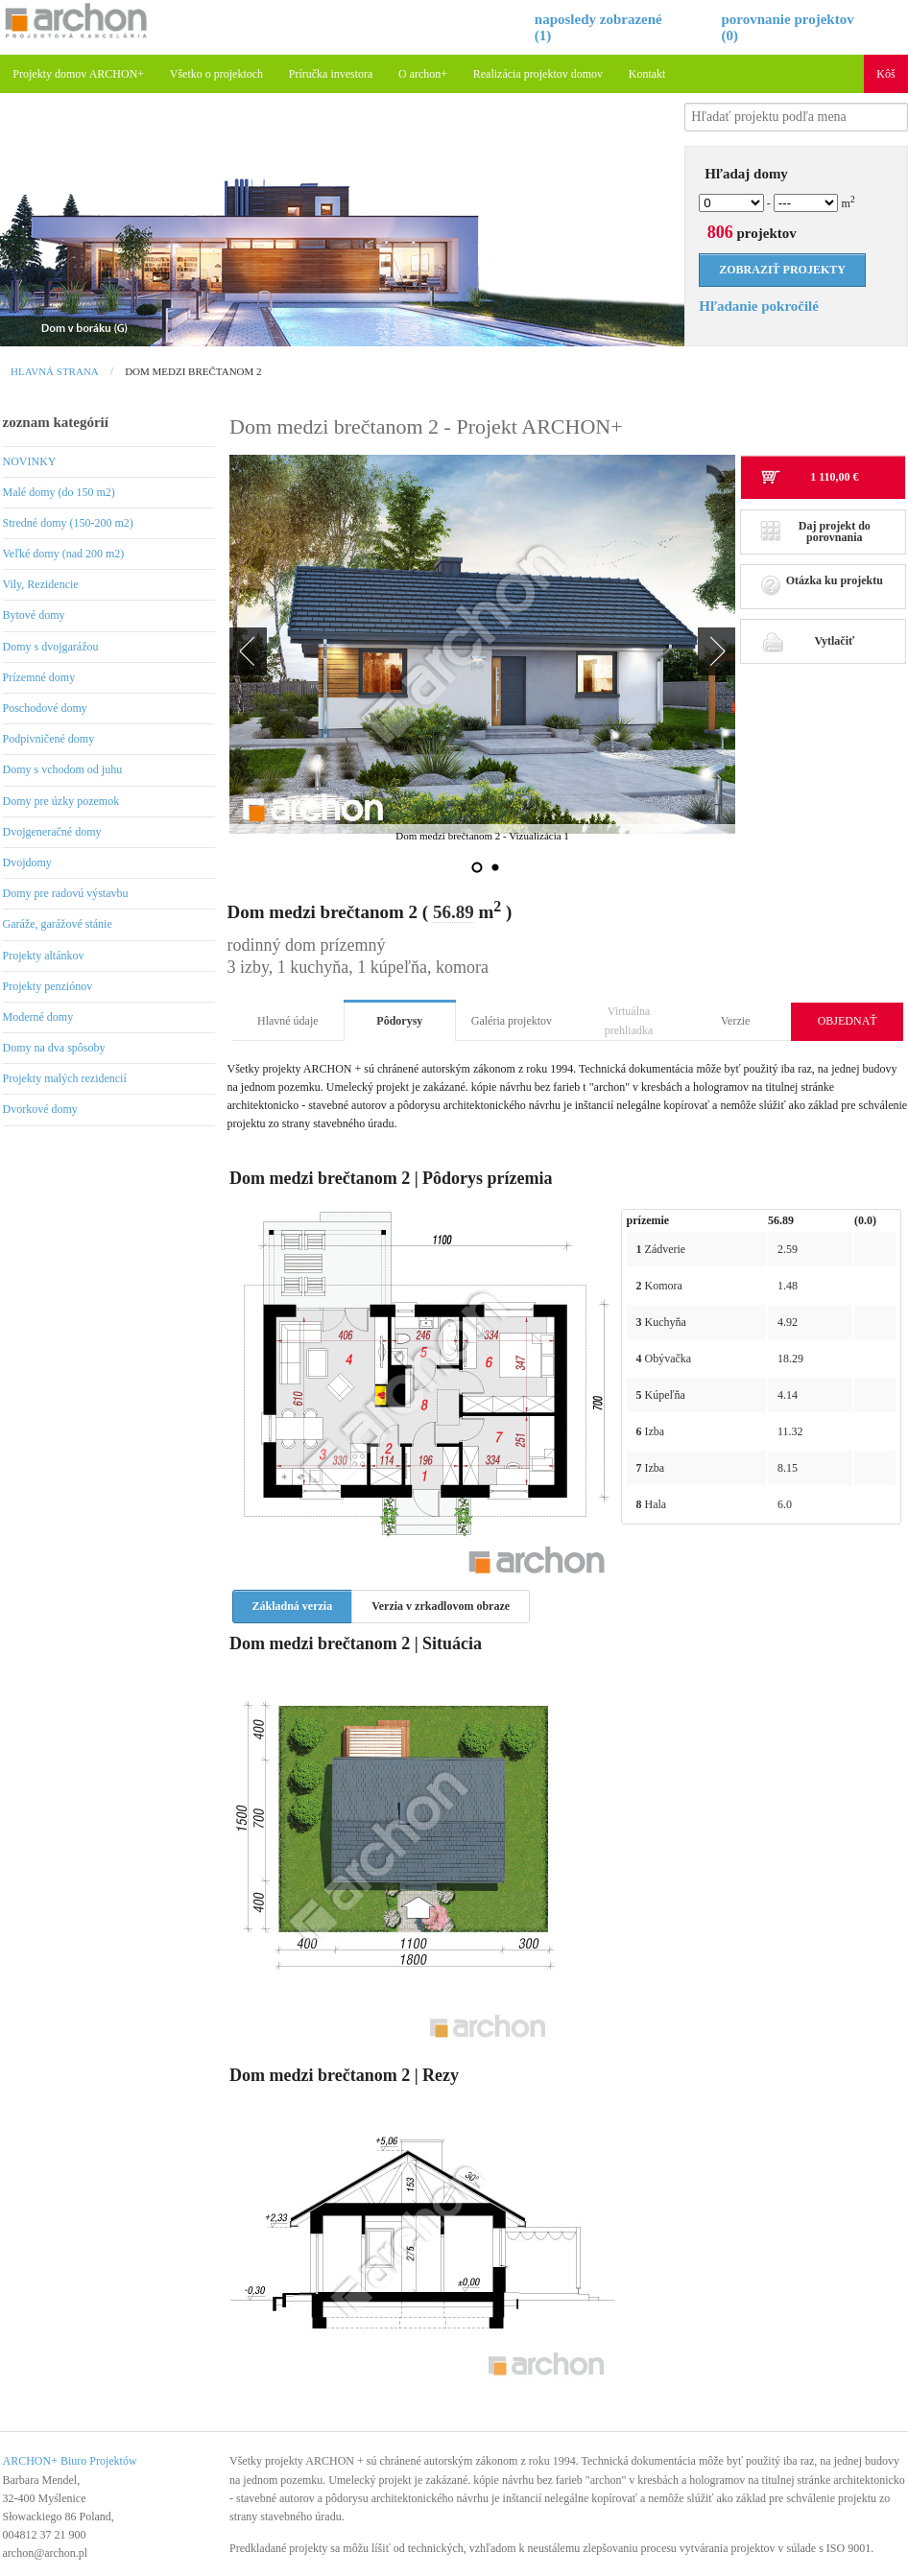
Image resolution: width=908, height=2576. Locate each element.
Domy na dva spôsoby (54, 1047)
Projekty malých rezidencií (65, 1078)
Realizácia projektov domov (538, 74)
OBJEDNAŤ (847, 1021)
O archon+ (422, 74)
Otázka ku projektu (821, 586)
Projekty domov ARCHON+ (78, 74)
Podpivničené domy (49, 738)
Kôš (885, 74)
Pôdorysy (399, 1021)
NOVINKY (30, 461)
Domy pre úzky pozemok (61, 801)
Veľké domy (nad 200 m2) (64, 553)
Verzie (736, 1021)
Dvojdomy (27, 862)
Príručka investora (331, 74)
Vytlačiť (807, 640)
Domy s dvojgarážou (51, 646)
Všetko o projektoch (216, 74)
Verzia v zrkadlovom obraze (440, 1606)
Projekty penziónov (48, 986)
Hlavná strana (55, 371)
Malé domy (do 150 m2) (59, 492)
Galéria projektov (511, 1021)
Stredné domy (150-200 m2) (68, 523)
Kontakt (647, 74)
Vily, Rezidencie (41, 584)
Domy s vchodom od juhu (63, 769)
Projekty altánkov (43, 955)
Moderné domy (38, 1017)
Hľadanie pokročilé (759, 306)
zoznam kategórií (55, 422)
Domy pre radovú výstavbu (66, 893)
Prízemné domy (39, 677)
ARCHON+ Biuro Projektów (70, 2461)
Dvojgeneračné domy (52, 832)
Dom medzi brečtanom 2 (193, 371)
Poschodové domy (45, 708)
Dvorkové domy (40, 1109)
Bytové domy (34, 615)
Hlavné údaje (288, 1021)
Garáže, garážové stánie (57, 924)
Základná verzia (292, 1606)
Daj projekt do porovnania (815, 531)
